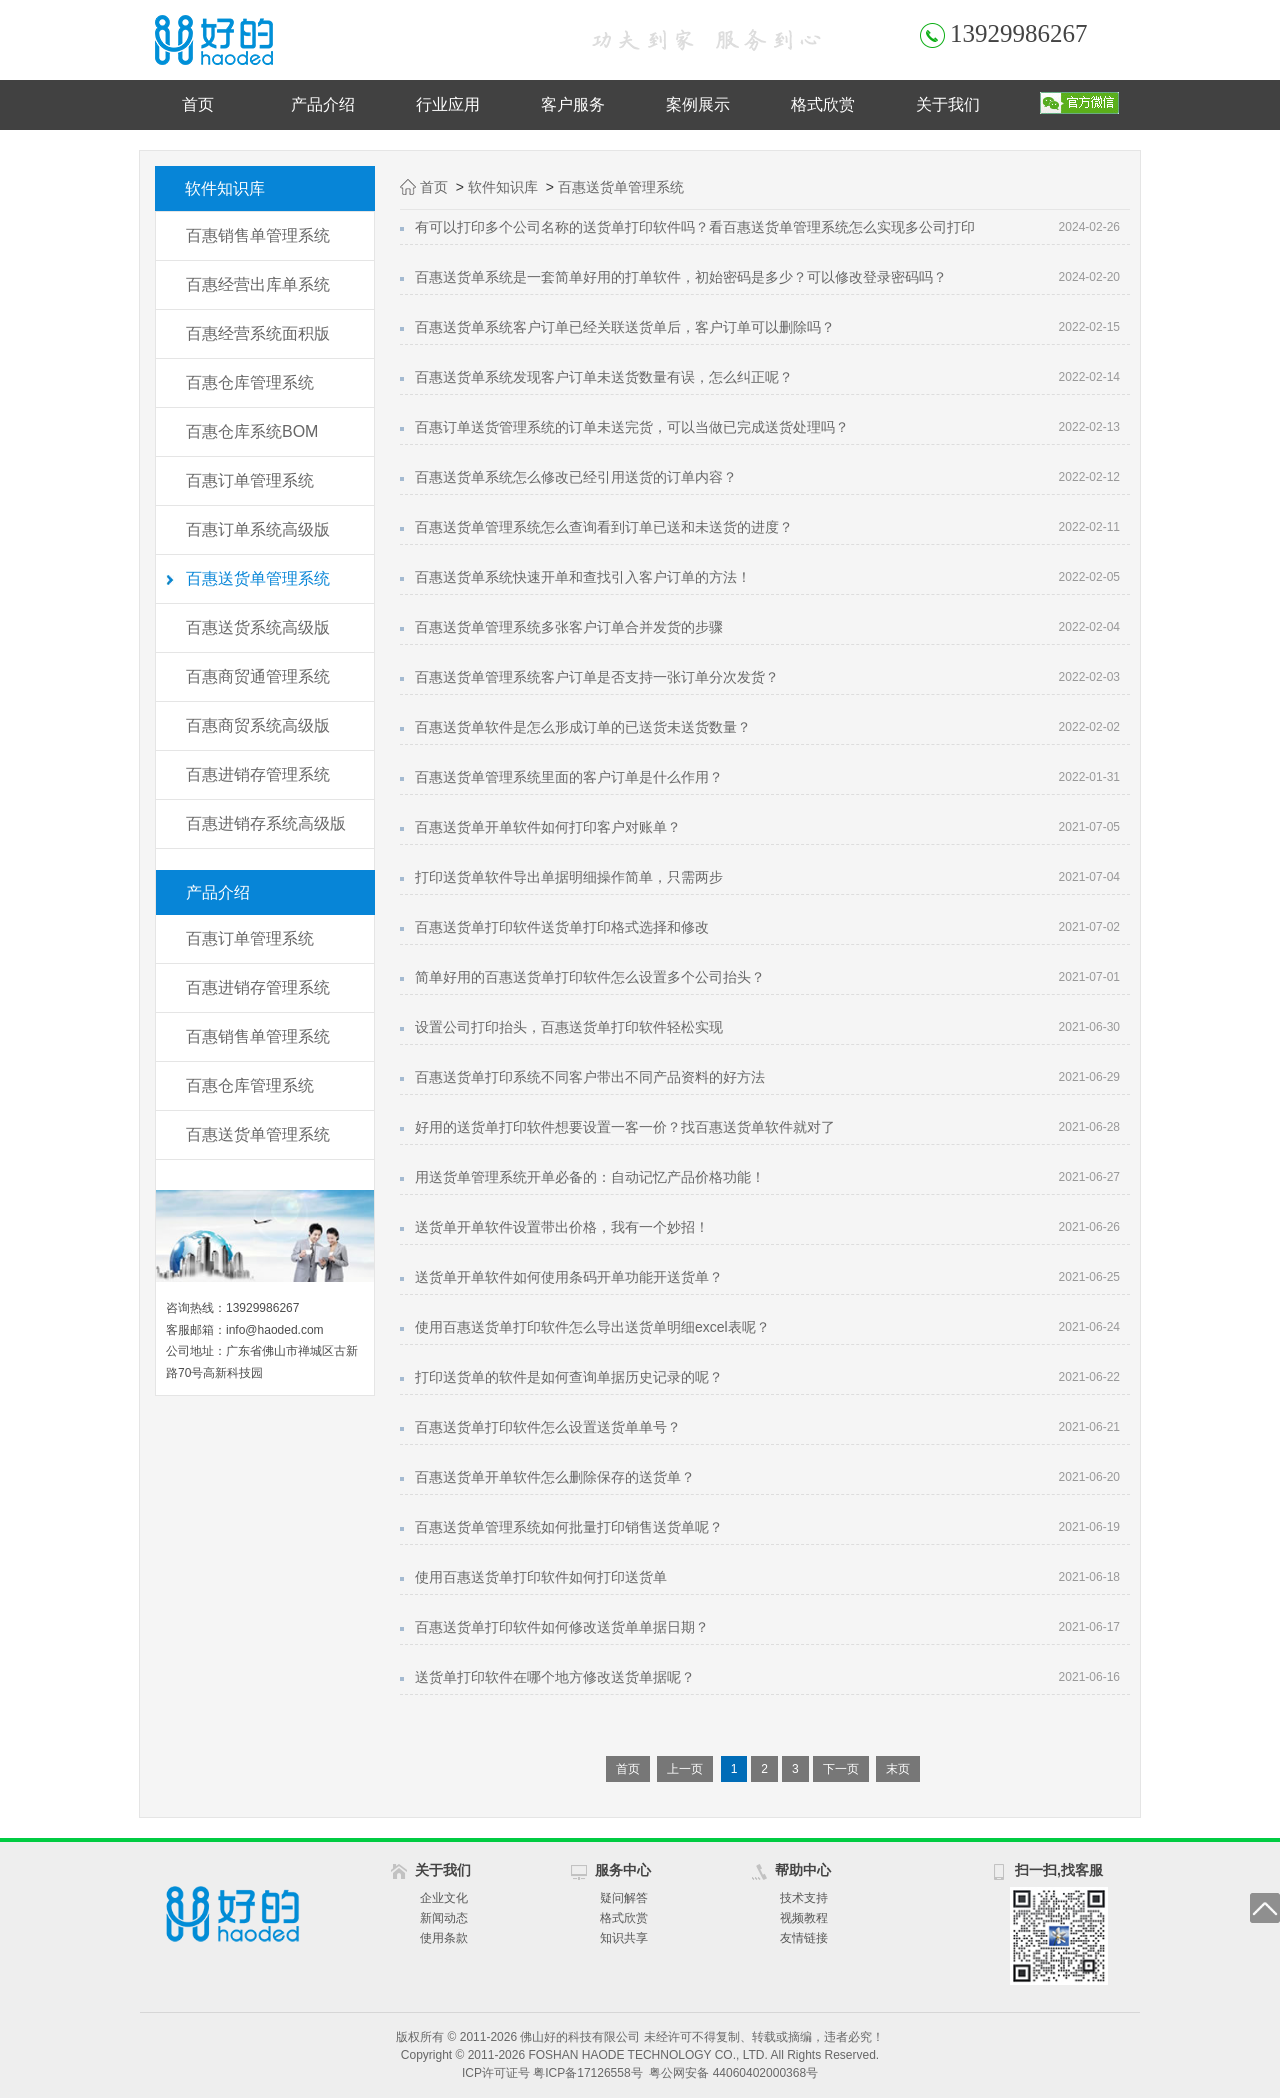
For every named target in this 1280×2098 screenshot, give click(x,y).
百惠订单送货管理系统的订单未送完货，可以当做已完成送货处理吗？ (632, 427)
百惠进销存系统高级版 (266, 823)
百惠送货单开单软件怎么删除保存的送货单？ (555, 1477)
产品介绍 (323, 104)
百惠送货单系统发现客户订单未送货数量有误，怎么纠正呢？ (604, 377)
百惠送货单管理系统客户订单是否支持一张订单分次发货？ (597, 677)
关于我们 (948, 104)
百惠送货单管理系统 (258, 578)
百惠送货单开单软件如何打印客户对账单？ (548, 827)
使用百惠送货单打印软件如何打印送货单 (541, 1577)
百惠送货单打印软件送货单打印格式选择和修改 (562, 927)
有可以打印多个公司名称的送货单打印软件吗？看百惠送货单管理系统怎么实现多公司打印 (695, 227)
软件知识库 (503, 187)
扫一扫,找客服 (1059, 1870)
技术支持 (804, 1898)
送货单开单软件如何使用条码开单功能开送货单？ (569, 1277)
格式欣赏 (823, 104)
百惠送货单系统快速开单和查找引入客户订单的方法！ (583, 577)
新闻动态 (444, 1918)
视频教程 (804, 1918)
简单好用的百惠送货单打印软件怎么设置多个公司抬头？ (590, 977)
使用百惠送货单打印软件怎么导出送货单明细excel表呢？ (592, 1327)
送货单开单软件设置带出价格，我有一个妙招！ (562, 1227)
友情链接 (804, 1938)
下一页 (841, 1769)
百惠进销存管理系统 (258, 774)
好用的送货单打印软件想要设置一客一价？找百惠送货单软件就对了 (625, 1127)
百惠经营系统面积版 (258, 333)
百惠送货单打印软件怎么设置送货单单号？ (548, 1427)
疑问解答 (624, 1898)
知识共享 (624, 1938)
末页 (898, 1769)
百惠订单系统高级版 (258, 529)
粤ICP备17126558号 (587, 2073)
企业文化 (444, 1898)
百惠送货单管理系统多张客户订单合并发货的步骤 (569, 627)
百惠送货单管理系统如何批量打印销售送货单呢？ (569, 1527)
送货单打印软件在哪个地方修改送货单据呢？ (555, 1677)
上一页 (685, 1769)
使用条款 (444, 1938)
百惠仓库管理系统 (250, 382)
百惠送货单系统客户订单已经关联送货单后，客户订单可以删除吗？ (625, 327)
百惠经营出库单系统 (258, 284)
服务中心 (623, 1870)
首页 (198, 104)
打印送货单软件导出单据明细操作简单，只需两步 (569, 877)
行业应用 (448, 104)
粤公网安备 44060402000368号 (733, 2073)
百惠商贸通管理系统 (258, 676)
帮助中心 (803, 1870)
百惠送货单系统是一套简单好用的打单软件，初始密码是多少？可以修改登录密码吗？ (681, 277)
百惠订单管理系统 (250, 480)
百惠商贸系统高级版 (258, 725)
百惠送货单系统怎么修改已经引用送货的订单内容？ (576, 477)
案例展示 (698, 104)
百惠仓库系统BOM (252, 431)
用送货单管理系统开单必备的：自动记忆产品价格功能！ (590, 1177)
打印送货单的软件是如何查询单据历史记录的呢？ (569, 1377)
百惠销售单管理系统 (258, 235)
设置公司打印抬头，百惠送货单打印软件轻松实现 (569, 1027)
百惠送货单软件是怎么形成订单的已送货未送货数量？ (583, 727)
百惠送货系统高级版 (258, 627)
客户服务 (573, 104)
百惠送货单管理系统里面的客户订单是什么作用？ (569, 777)
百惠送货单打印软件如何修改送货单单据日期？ (562, 1627)
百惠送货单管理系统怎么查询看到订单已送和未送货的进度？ (604, 527)
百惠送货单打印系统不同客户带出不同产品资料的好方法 (590, 1077)
